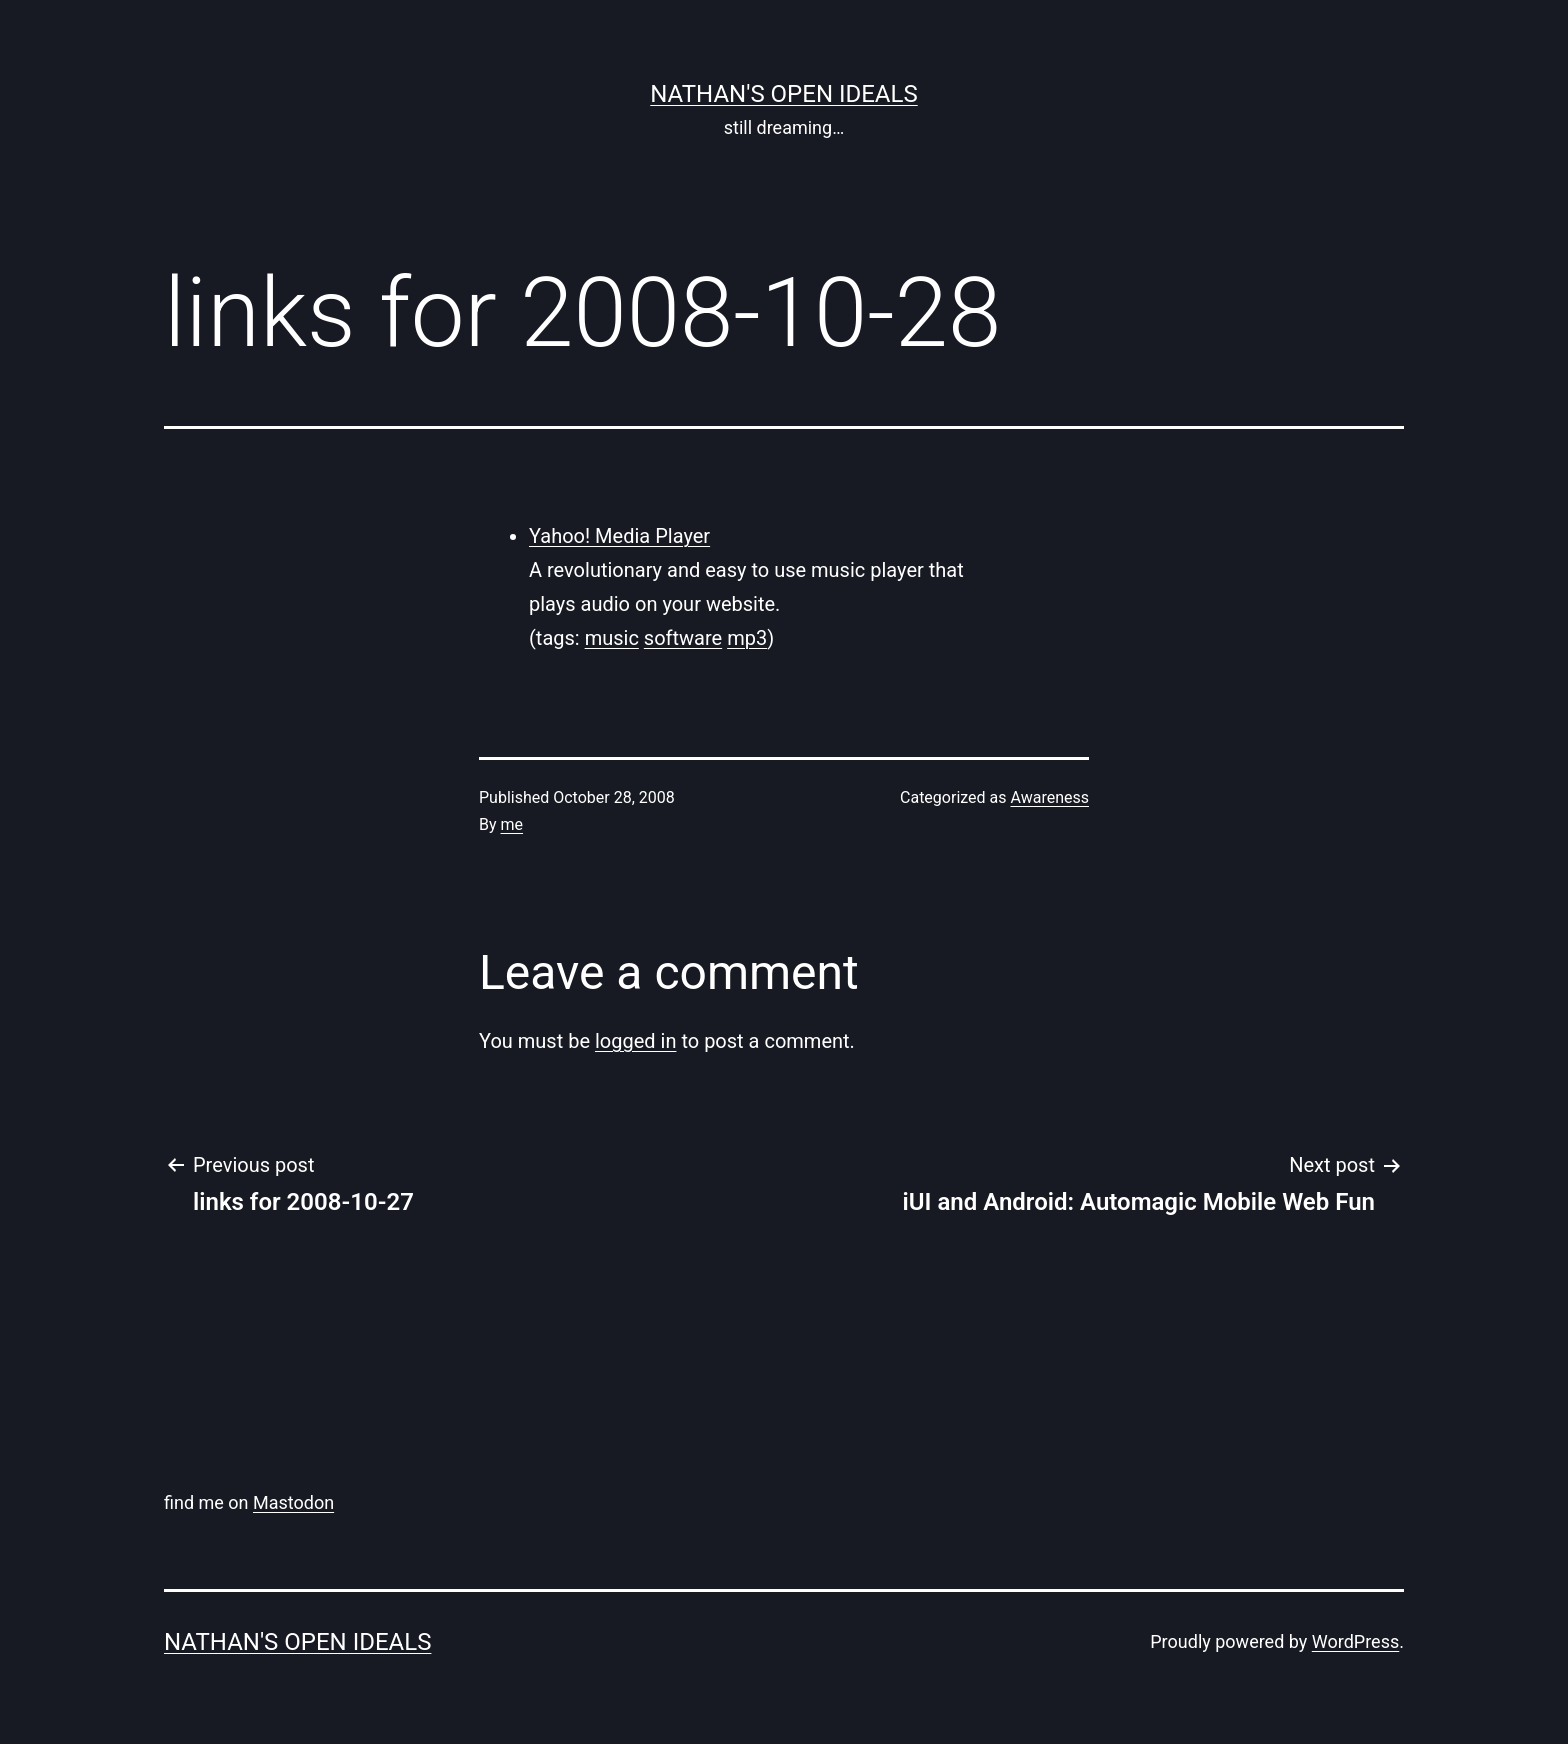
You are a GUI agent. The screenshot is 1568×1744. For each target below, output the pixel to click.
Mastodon (293, 1502)
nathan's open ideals (783, 94)
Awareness (1050, 797)
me (512, 824)
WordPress (1355, 1641)
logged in (635, 1041)
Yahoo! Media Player (619, 536)
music (612, 638)
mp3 (747, 638)
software (683, 638)
